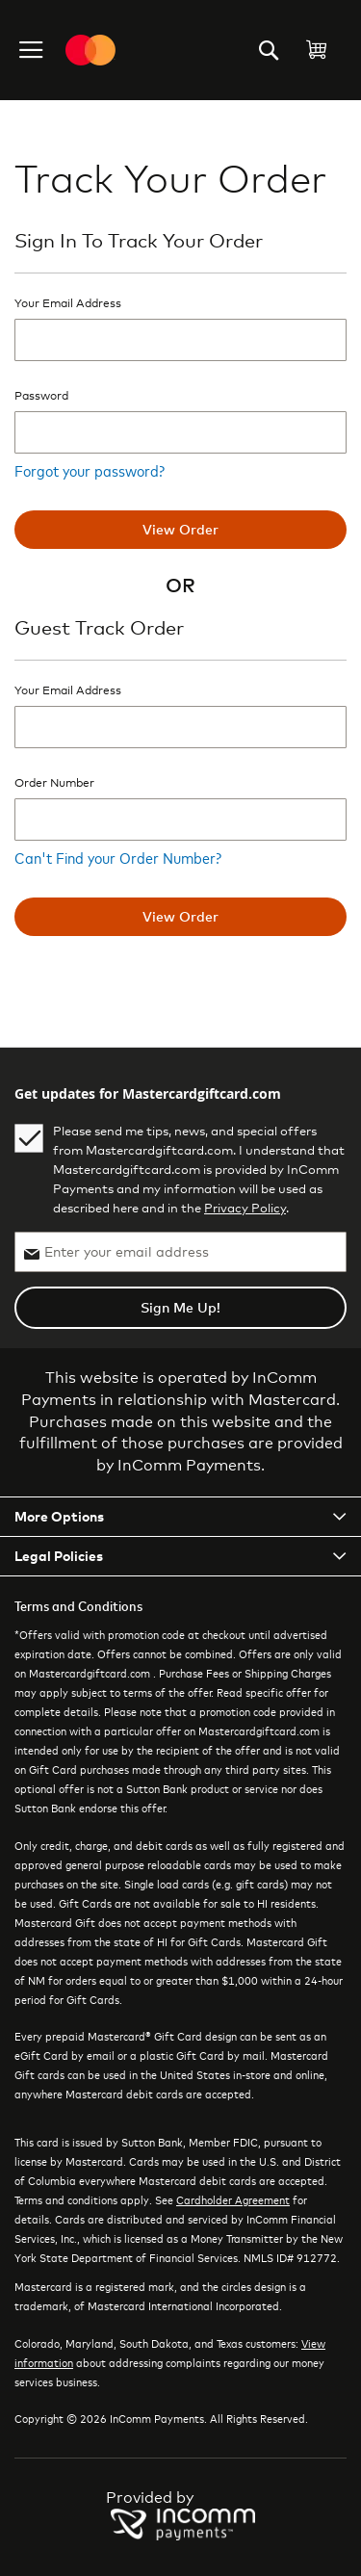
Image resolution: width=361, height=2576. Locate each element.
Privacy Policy (245, 1207)
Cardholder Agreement (233, 2199)
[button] (32, 50)
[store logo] (90, 50)
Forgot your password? (89, 470)
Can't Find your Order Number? (117, 857)
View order (180, 529)
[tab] (180, 1517)
